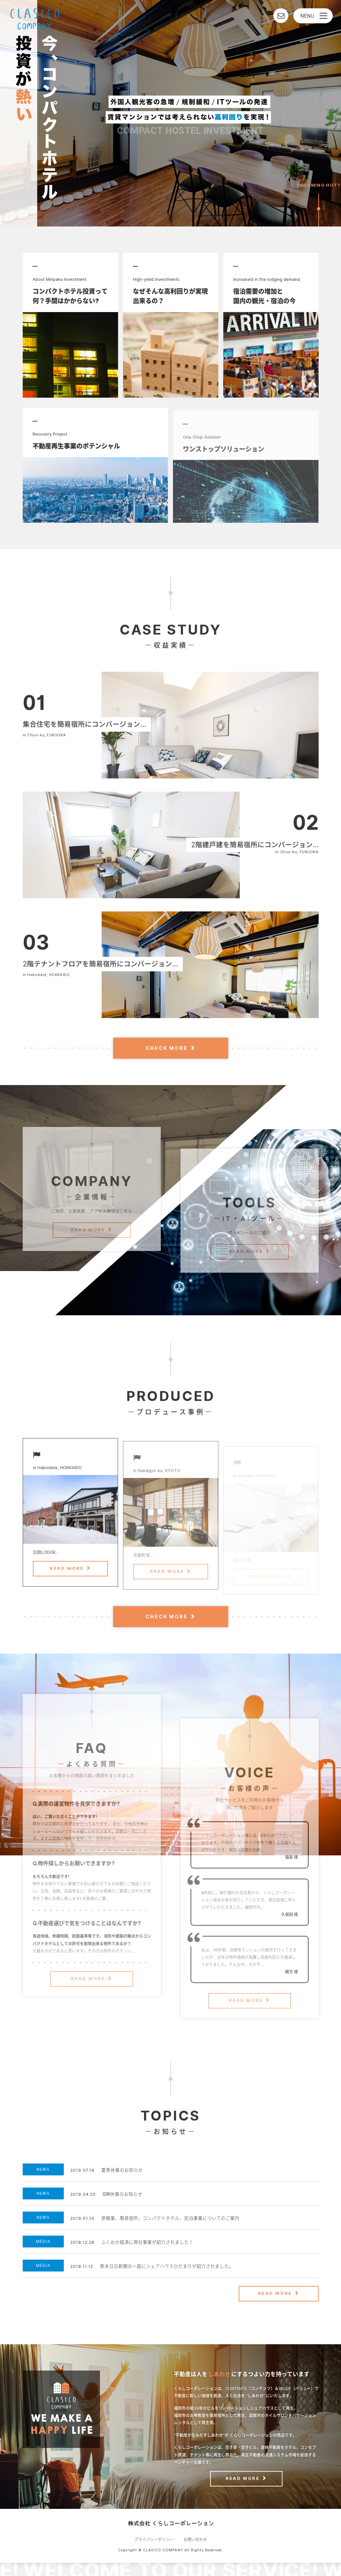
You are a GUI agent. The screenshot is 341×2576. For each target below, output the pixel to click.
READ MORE (88, 1249)
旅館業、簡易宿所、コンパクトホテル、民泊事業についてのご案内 (170, 2218)
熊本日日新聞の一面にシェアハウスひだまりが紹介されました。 (166, 2266)
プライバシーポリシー (154, 2539)
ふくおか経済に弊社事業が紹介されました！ (147, 2242)
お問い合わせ (195, 2539)
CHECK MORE (167, 1048)
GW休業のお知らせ (122, 2194)
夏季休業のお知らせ (122, 2170)
